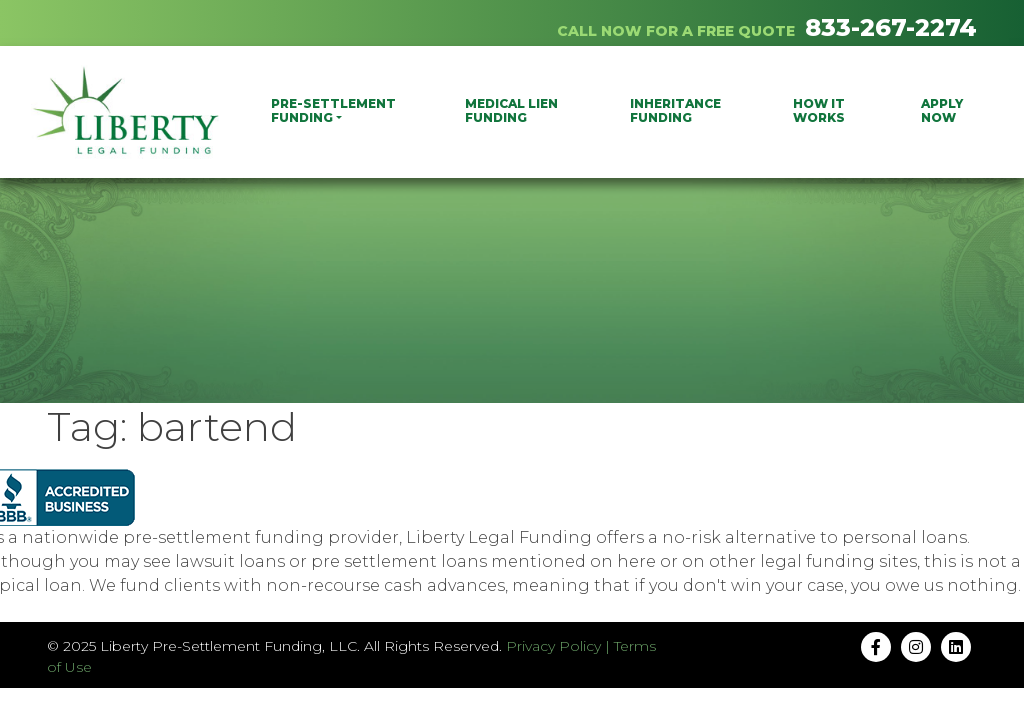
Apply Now (942, 110)
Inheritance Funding (675, 110)
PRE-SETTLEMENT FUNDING (333, 110)
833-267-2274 (891, 27)
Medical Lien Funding (511, 110)
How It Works (819, 110)
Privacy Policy (553, 646)
